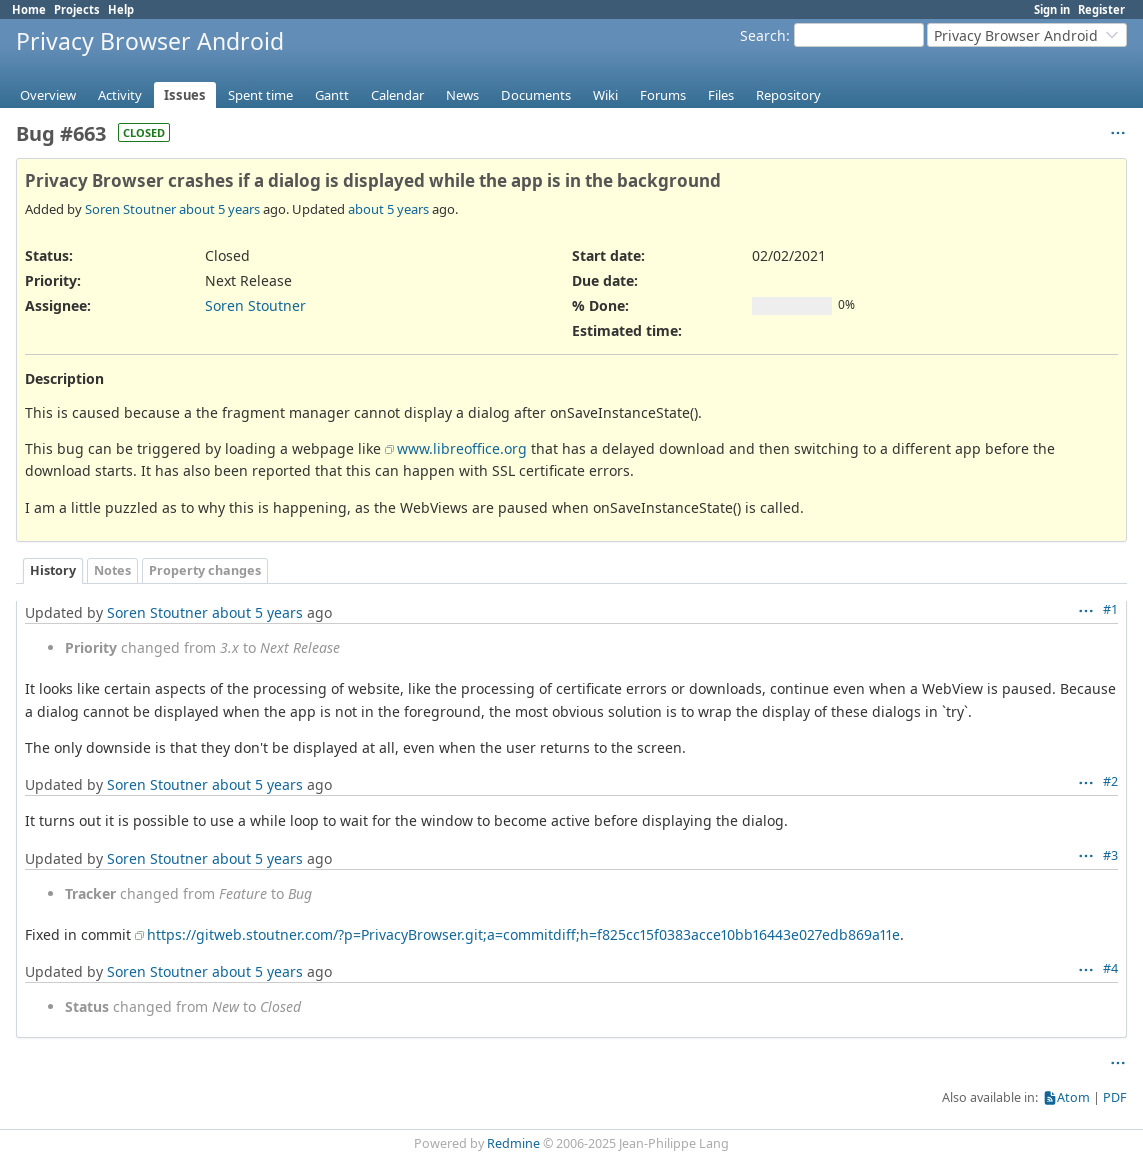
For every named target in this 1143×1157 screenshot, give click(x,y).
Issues (185, 95)
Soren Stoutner (130, 209)
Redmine (513, 1143)
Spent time (260, 95)
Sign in (1052, 9)
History (53, 570)
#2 (1110, 781)
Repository (788, 95)
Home (29, 9)
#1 (1110, 609)
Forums (663, 95)
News (462, 95)
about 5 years (219, 209)
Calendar (397, 95)
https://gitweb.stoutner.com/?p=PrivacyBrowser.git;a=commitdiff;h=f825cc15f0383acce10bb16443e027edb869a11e (523, 934)
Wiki (605, 95)
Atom (1073, 1097)
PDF (1115, 1097)
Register (1101, 9)
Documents (536, 95)
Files (721, 95)
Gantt (332, 95)
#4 (1110, 968)
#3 (1110, 855)
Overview (48, 95)
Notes (112, 570)
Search (763, 35)
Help (121, 9)
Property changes (205, 570)
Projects (77, 9)
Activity (120, 95)
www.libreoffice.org (462, 448)
